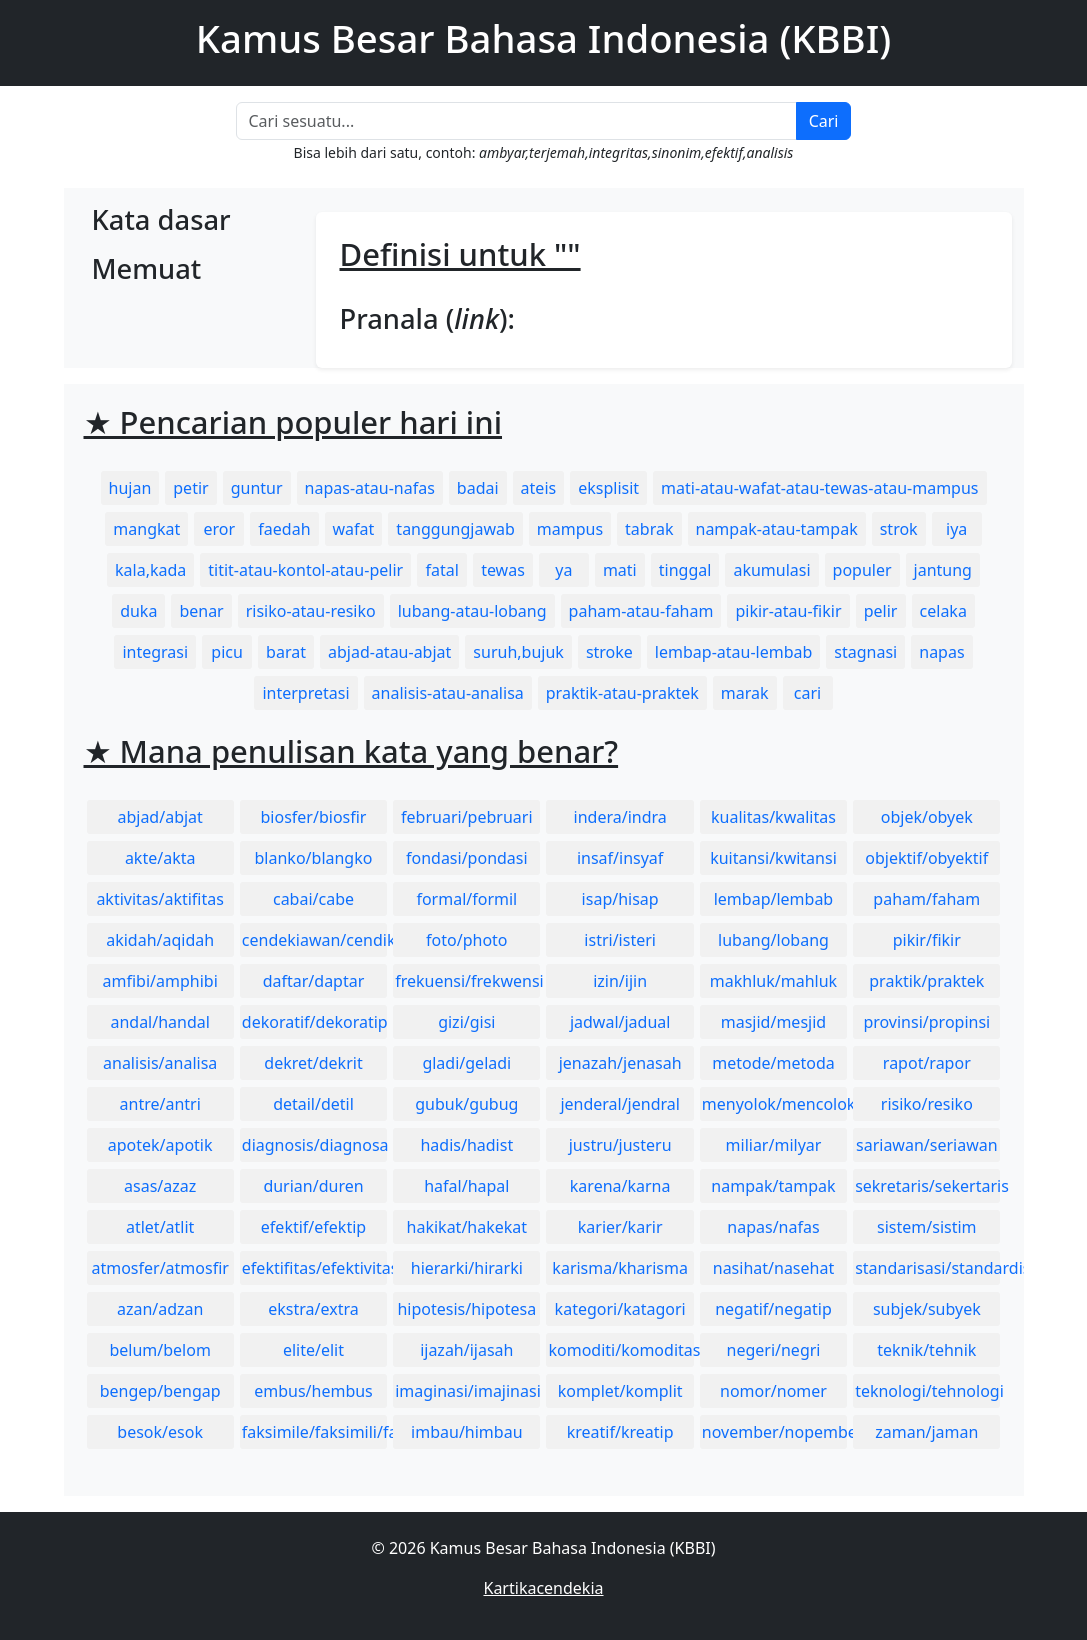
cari (807, 693)
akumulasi (771, 570)
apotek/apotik (160, 1145)
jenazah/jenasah (620, 1063)
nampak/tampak (773, 1186)
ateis (539, 488)
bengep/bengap (160, 1391)
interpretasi (305, 693)
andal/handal (159, 1022)
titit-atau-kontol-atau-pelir (305, 570)
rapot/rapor (927, 1063)
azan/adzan (160, 1309)
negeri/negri (774, 1350)
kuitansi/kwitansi (773, 858)
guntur (257, 488)
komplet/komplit (620, 1391)
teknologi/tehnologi (927, 1391)
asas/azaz (160, 1186)
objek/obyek (927, 817)
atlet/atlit (160, 1227)
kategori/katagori (620, 1309)
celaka (943, 611)
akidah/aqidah (160, 940)
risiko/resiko (927, 1104)
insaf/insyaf (620, 858)
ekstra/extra (313, 1309)
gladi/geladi (466, 1063)
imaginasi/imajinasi (467, 1391)
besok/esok (160, 1432)
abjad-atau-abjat (389, 652)
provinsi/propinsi (926, 1022)
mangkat (146, 529)
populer (862, 570)
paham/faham (926, 899)
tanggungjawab (455, 529)
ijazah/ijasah (466, 1350)
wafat (354, 529)
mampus (570, 529)
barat (286, 652)
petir (190, 488)
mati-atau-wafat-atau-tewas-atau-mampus (819, 488)
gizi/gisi (466, 1022)
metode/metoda (773, 1063)
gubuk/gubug (466, 1104)
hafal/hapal (466, 1186)
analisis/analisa (160, 1063)
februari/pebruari (466, 817)
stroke (609, 652)
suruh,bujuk (518, 652)
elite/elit (313, 1350)
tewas (503, 570)
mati (620, 570)
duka (138, 611)
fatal (441, 570)
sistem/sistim (927, 1227)
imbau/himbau (466, 1432)
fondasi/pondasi (467, 858)
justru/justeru (620, 1145)
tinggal (685, 570)
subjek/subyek (927, 1309)
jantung (943, 570)
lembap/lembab (774, 899)
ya (563, 570)
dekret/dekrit (313, 1063)
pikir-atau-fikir (788, 611)
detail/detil (313, 1104)
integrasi (155, 652)
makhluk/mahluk (773, 981)
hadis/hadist (466, 1145)
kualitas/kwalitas (773, 817)
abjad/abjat (159, 817)
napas (941, 652)
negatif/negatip (773, 1309)
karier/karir (620, 1227)
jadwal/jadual (620, 1022)
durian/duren (313, 1186)
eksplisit (608, 488)
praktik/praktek (926, 981)
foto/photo (466, 940)
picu (227, 652)
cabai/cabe (313, 899)
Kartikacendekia (543, 1588)
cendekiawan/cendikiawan (314, 940)
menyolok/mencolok (774, 1104)
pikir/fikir (927, 940)
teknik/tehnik (926, 1350)
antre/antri (160, 1104)
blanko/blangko (314, 858)
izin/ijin (620, 981)
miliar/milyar (774, 1145)
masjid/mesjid (773, 1022)
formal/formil (466, 899)
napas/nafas (773, 1227)
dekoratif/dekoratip (314, 1022)
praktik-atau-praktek (622, 693)
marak (745, 693)
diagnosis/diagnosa (314, 1145)
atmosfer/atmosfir (159, 1268)
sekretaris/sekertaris (927, 1186)
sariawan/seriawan (927, 1145)
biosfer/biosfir (314, 817)
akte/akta (160, 858)
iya (956, 529)
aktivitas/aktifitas (160, 899)
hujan (130, 488)
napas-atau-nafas (370, 488)
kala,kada (150, 570)
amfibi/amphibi (160, 981)
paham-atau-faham (641, 611)
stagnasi (865, 652)
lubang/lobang (773, 940)
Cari (824, 121)
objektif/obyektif (926, 858)
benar (201, 611)
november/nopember (774, 1432)
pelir (881, 611)
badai (478, 488)
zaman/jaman (926, 1432)
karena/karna (620, 1186)
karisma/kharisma (620, 1268)
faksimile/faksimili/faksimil (314, 1432)
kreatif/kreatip (620, 1432)
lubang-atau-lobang (472, 611)
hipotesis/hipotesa (466, 1309)
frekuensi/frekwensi (467, 981)
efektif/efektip (313, 1227)
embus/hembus (313, 1391)
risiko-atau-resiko (311, 611)
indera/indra (620, 817)
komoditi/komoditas (620, 1350)
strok (899, 529)
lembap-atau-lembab (733, 652)
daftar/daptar (314, 981)
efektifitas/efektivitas (314, 1268)
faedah (284, 529)
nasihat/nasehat (773, 1268)
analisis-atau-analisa (448, 693)
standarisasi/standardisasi (927, 1268)
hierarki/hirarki (467, 1268)
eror (220, 529)
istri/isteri (620, 940)
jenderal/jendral (620, 1104)
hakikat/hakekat (467, 1227)
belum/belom (159, 1350)
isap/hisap (620, 899)
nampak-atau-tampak (777, 529)
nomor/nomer (773, 1391)
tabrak (649, 529)
